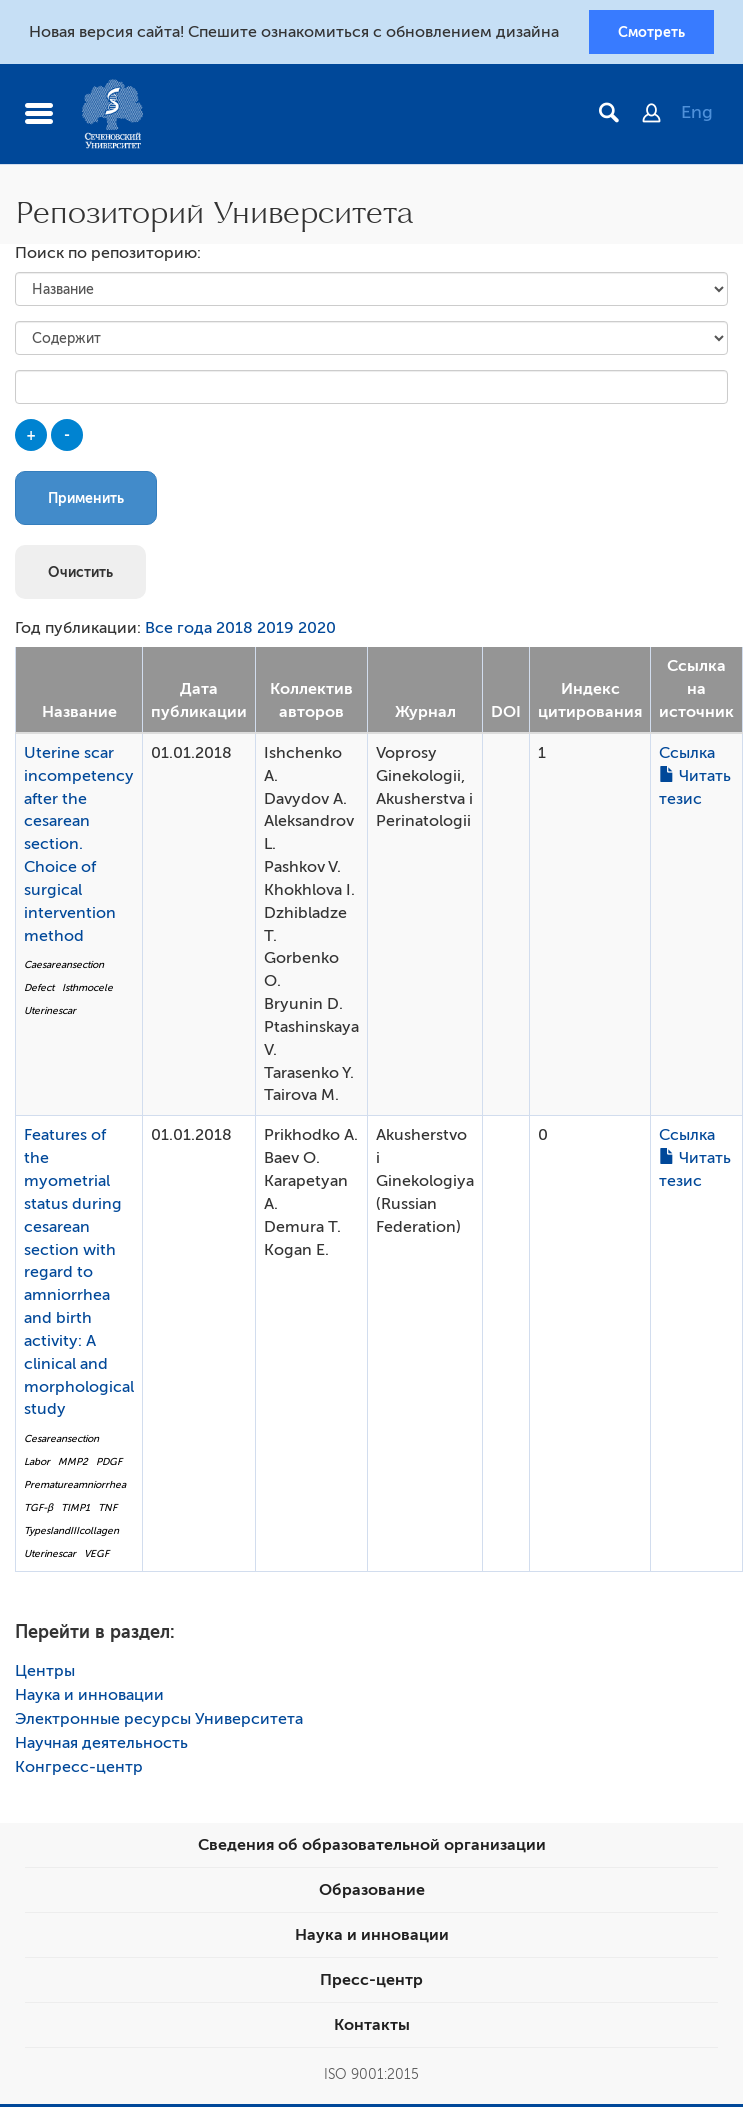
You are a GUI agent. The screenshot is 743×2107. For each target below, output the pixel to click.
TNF (107, 1509)
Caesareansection (64, 967)
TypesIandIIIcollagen (71, 1532)
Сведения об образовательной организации (372, 1848)
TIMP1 (75, 1509)
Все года (178, 631)
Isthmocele (87, 989)
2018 (234, 631)
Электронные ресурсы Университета (159, 1722)
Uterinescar (50, 1012)
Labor (37, 1463)
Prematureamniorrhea (75, 1486)
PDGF (109, 1463)
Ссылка (687, 755)
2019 (275, 631)
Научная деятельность (101, 1746)
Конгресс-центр (79, 1770)
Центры (45, 1674)
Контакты (372, 2028)
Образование (372, 1893)
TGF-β (38, 1509)
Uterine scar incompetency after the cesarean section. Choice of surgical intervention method (79, 846)
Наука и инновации (89, 1698)
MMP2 (73, 1463)
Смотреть (651, 33)
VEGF (96, 1555)
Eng (697, 115)
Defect (39, 989)
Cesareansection (61, 1441)
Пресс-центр (371, 1983)
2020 (317, 631)
